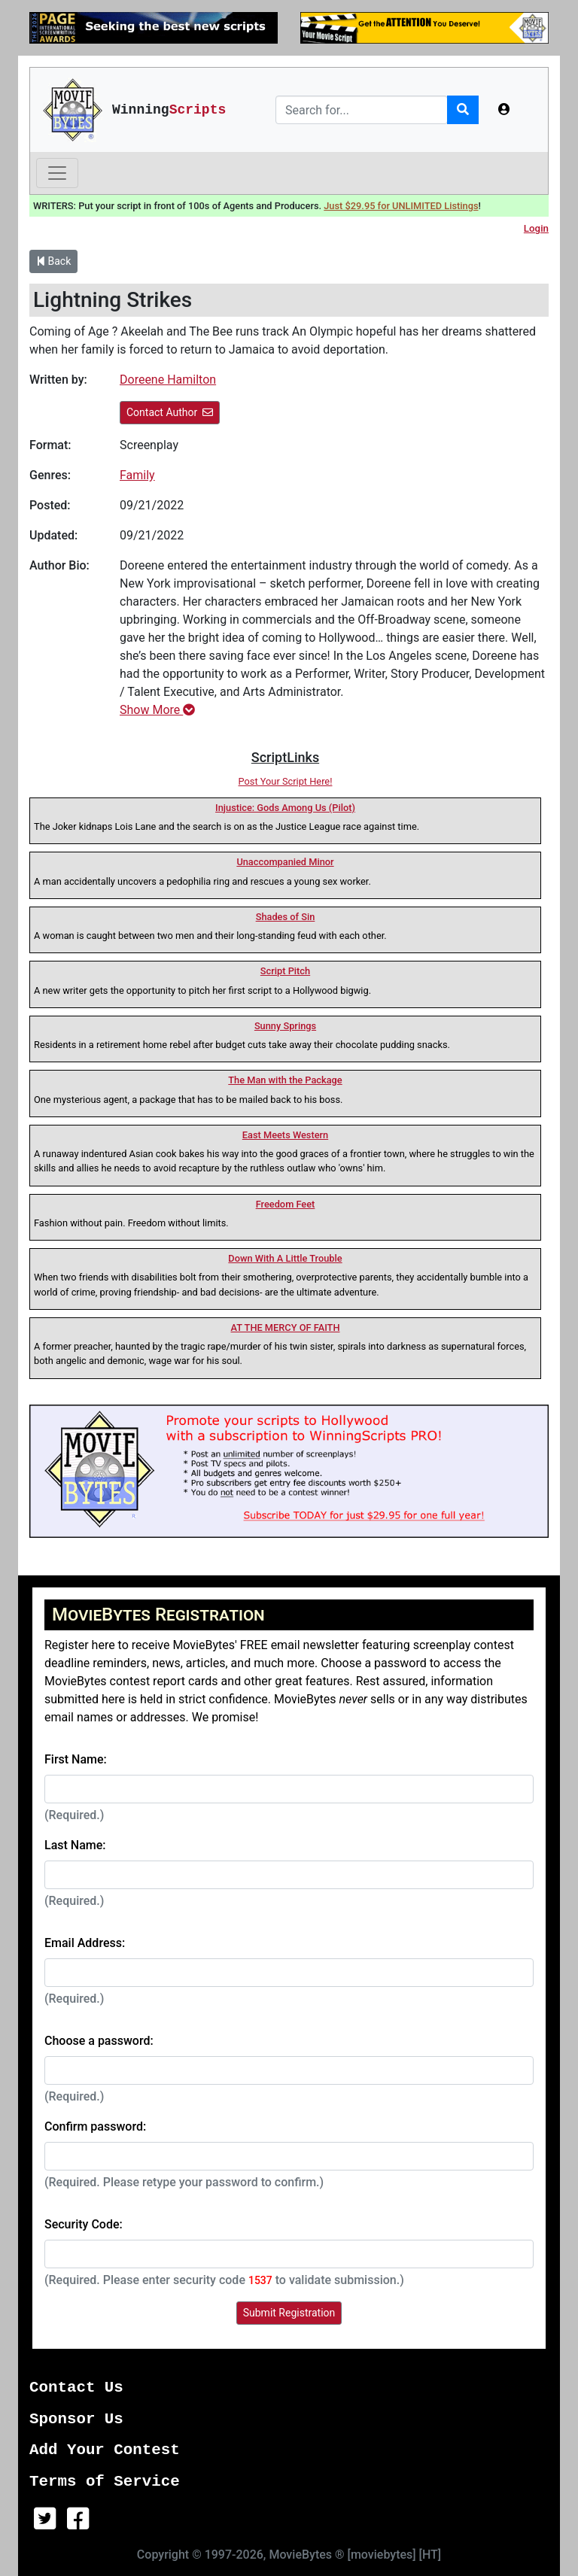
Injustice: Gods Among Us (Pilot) (285, 807)
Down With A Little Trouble (285, 1258)
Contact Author (169, 412)
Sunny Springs (285, 1025)
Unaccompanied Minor (284, 861)
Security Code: (83, 2224)
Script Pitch (285, 971)
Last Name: (75, 1845)
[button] (504, 110)
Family (137, 475)
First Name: (75, 1759)
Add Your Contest (104, 2450)
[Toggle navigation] (57, 173)
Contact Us (76, 2387)
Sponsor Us (76, 2419)
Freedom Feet (285, 1204)
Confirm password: (95, 2126)
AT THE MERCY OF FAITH (285, 1327)
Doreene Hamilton (168, 379)
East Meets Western (285, 1135)
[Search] (361, 110)
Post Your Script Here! (286, 781)
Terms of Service (104, 2481)
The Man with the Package (285, 1080)
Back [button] (53, 261)
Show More (157, 710)
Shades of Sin (285, 916)
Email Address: (84, 1943)
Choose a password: (99, 2041)
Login (536, 228)
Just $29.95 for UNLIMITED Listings (401, 205)
